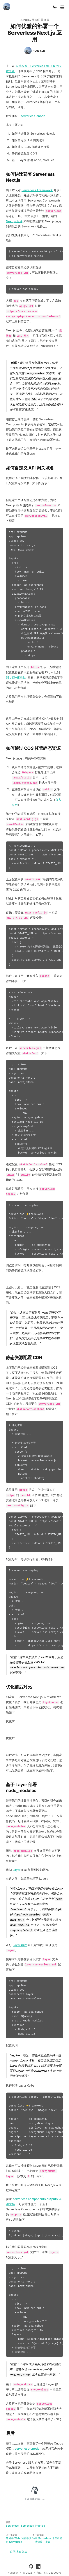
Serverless (12, 2525)
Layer (16, 1870)
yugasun (13, 2572)
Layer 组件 (20, 1945)
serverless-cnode (33, 116)
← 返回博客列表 (16, 2552)
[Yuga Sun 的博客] (8, 6)
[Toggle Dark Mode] (55, 7)
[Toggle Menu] (62, 7)
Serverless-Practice (33, 2525)
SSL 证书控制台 (16, 677)
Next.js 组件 (14, 221)
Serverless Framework (37, 190)
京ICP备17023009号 (49, 2572)
